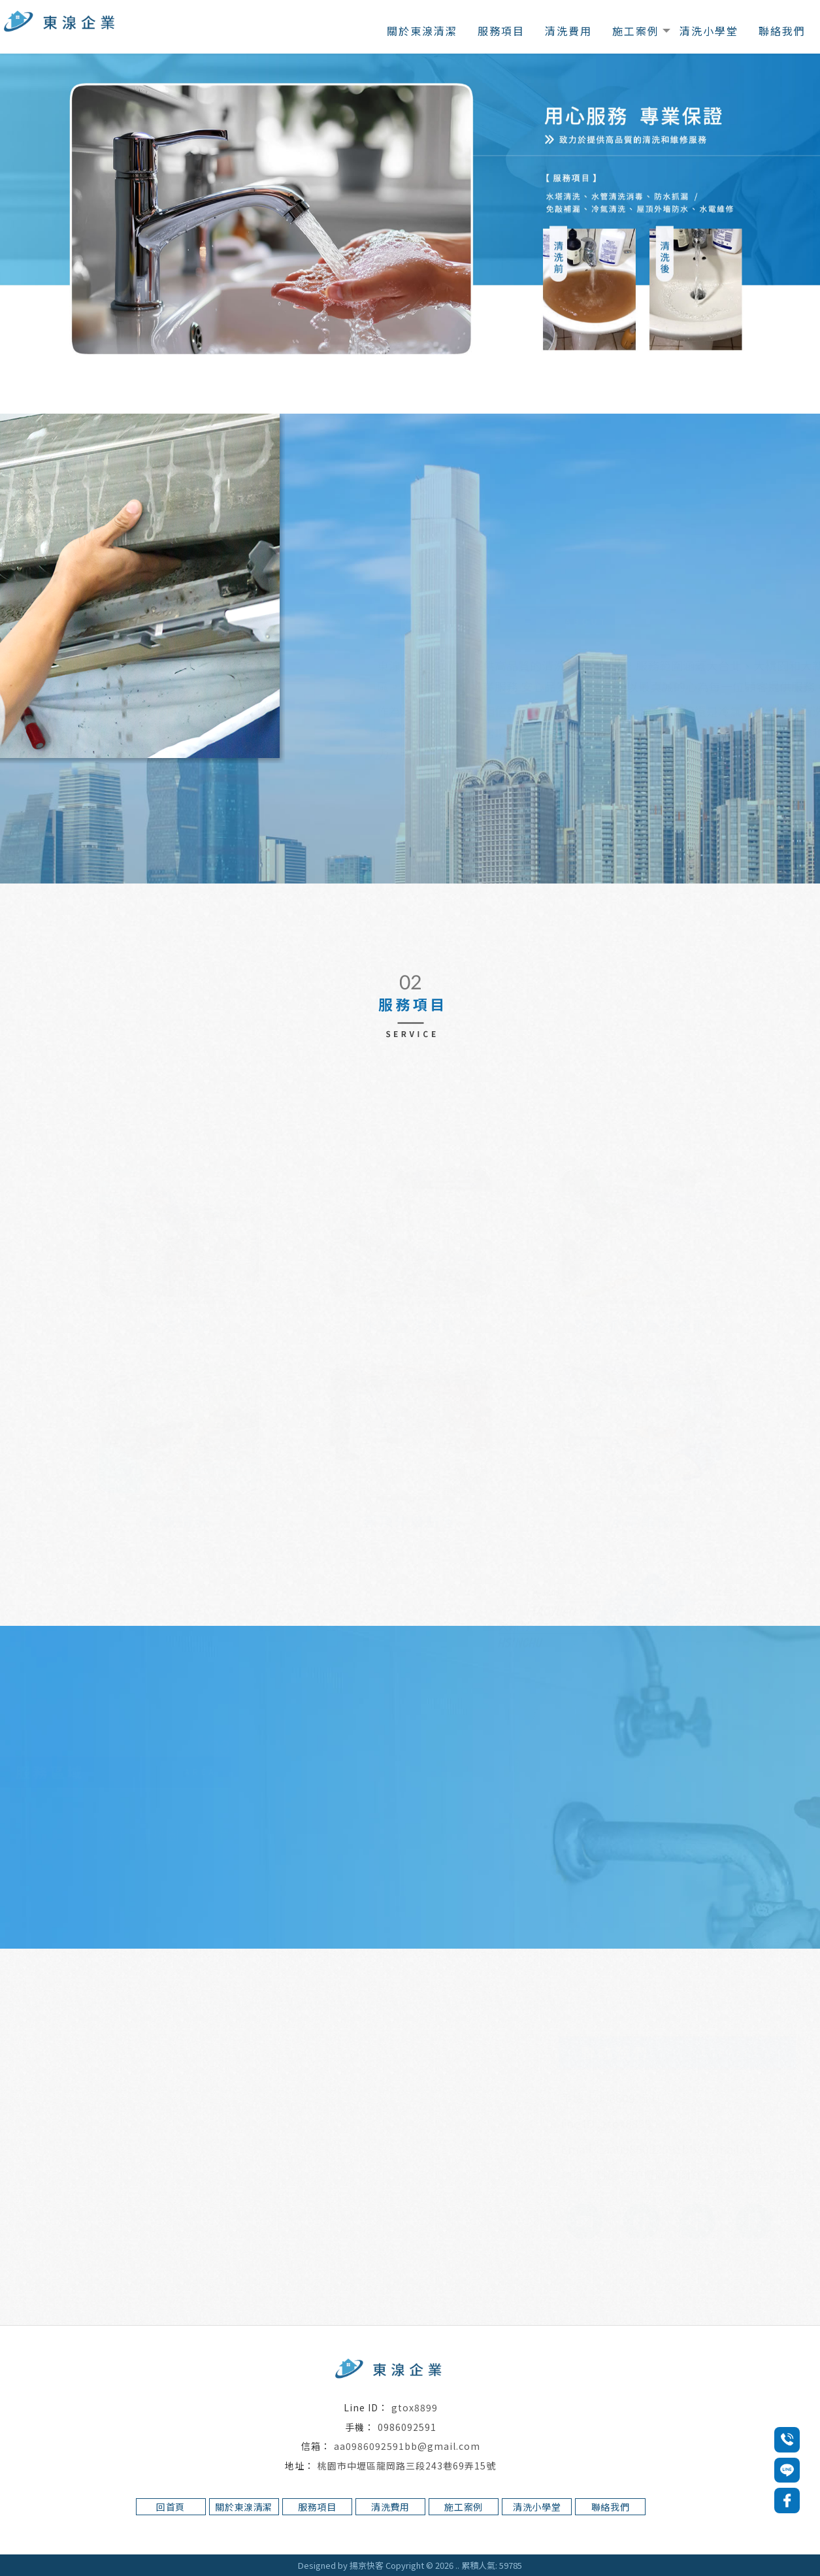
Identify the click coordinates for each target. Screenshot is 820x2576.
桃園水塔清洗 (337, 2538)
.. (457, 2565)
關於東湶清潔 (422, 31)
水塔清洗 (291, 2538)
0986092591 (407, 2427)
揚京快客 (367, 2565)
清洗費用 (568, 31)
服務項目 (501, 31)
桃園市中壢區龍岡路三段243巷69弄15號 (407, 2464)
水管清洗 (436, 2538)
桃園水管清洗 (482, 2538)
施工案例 (635, 31)
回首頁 (170, 2506)
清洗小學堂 (709, 31)
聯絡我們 (782, 31)
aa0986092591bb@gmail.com (407, 2445)
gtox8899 (414, 2407)
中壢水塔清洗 (390, 2538)
